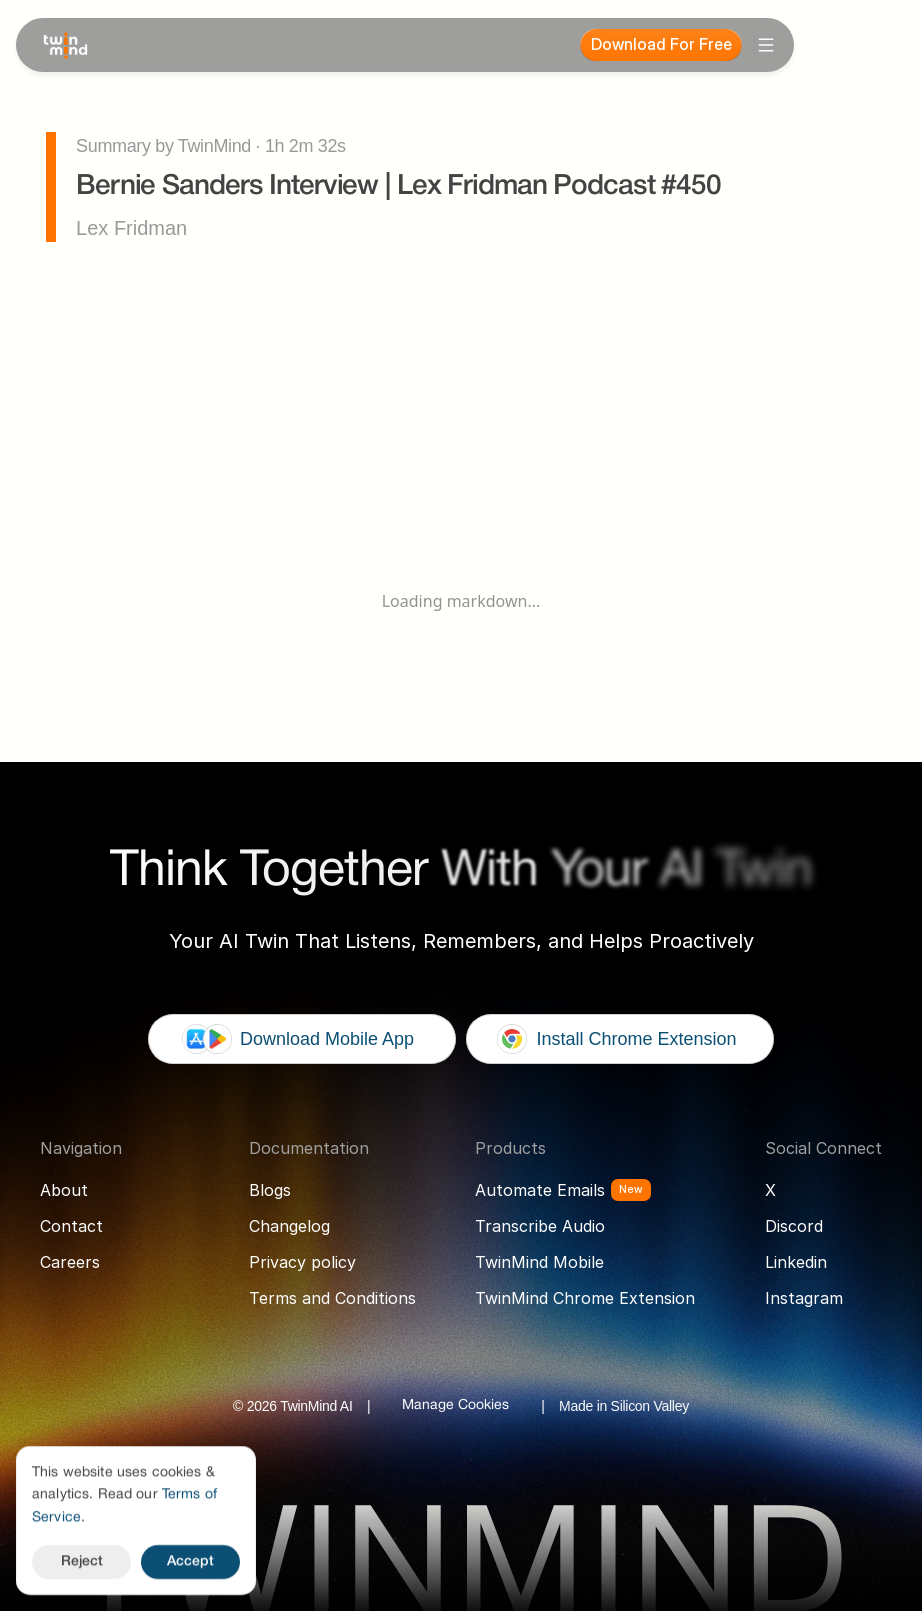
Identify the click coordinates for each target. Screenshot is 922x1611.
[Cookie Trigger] (455, 1406)
